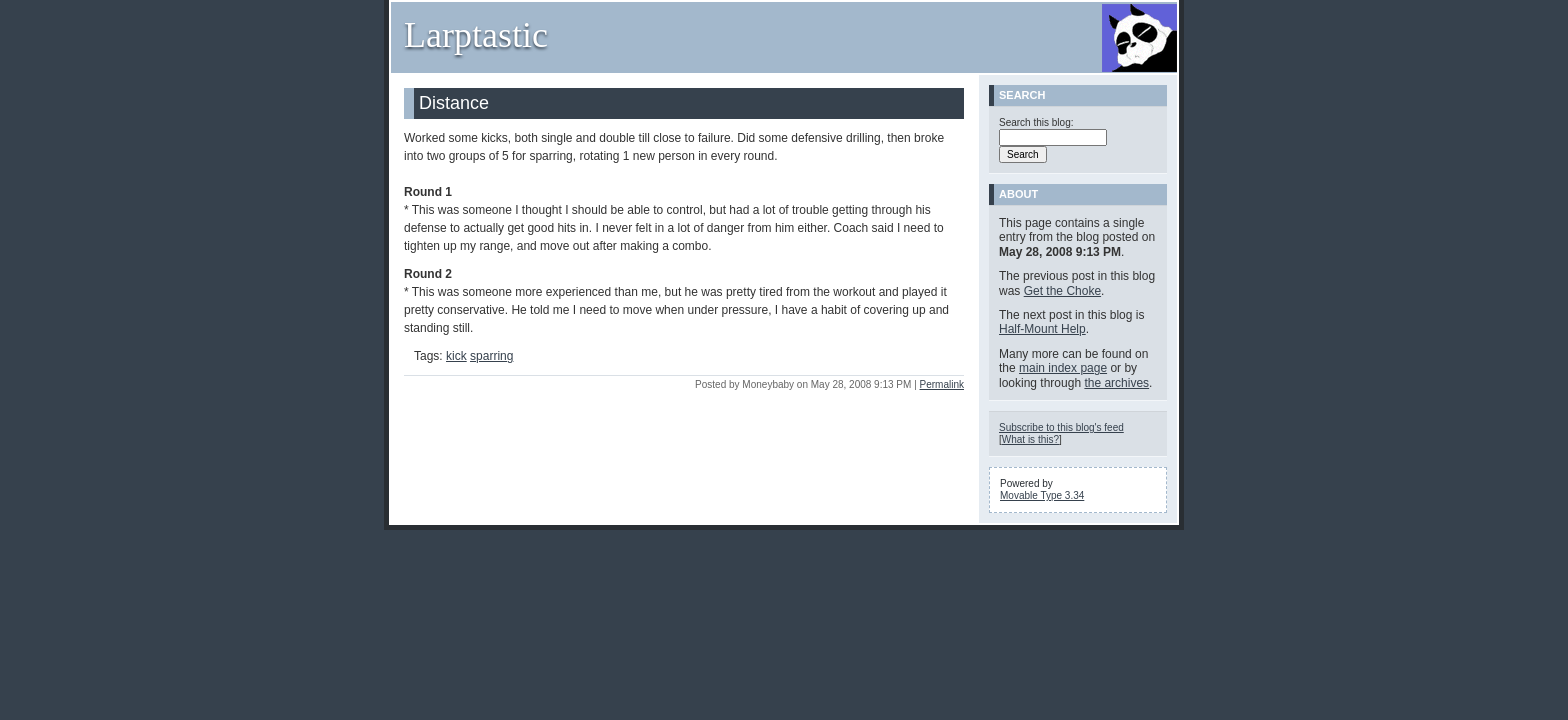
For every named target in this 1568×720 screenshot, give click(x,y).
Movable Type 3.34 (1042, 495)
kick (456, 356)
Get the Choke (1062, 291)
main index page (1063, 368)
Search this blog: (1036, 122)
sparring (491, 356)
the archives (1116, 383)
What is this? (1030, 439)
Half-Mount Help (1042, 329)
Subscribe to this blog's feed (1061, 427)
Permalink (942, 384)
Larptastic (476, 35)
